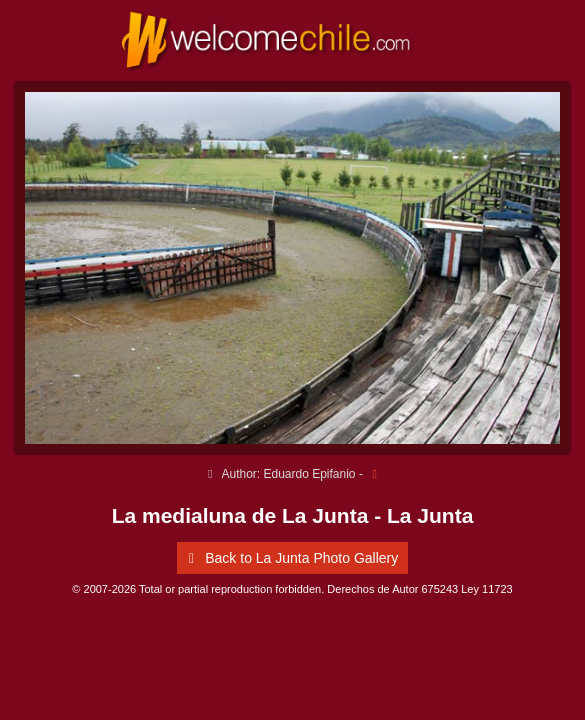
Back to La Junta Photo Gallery (290, 558)
